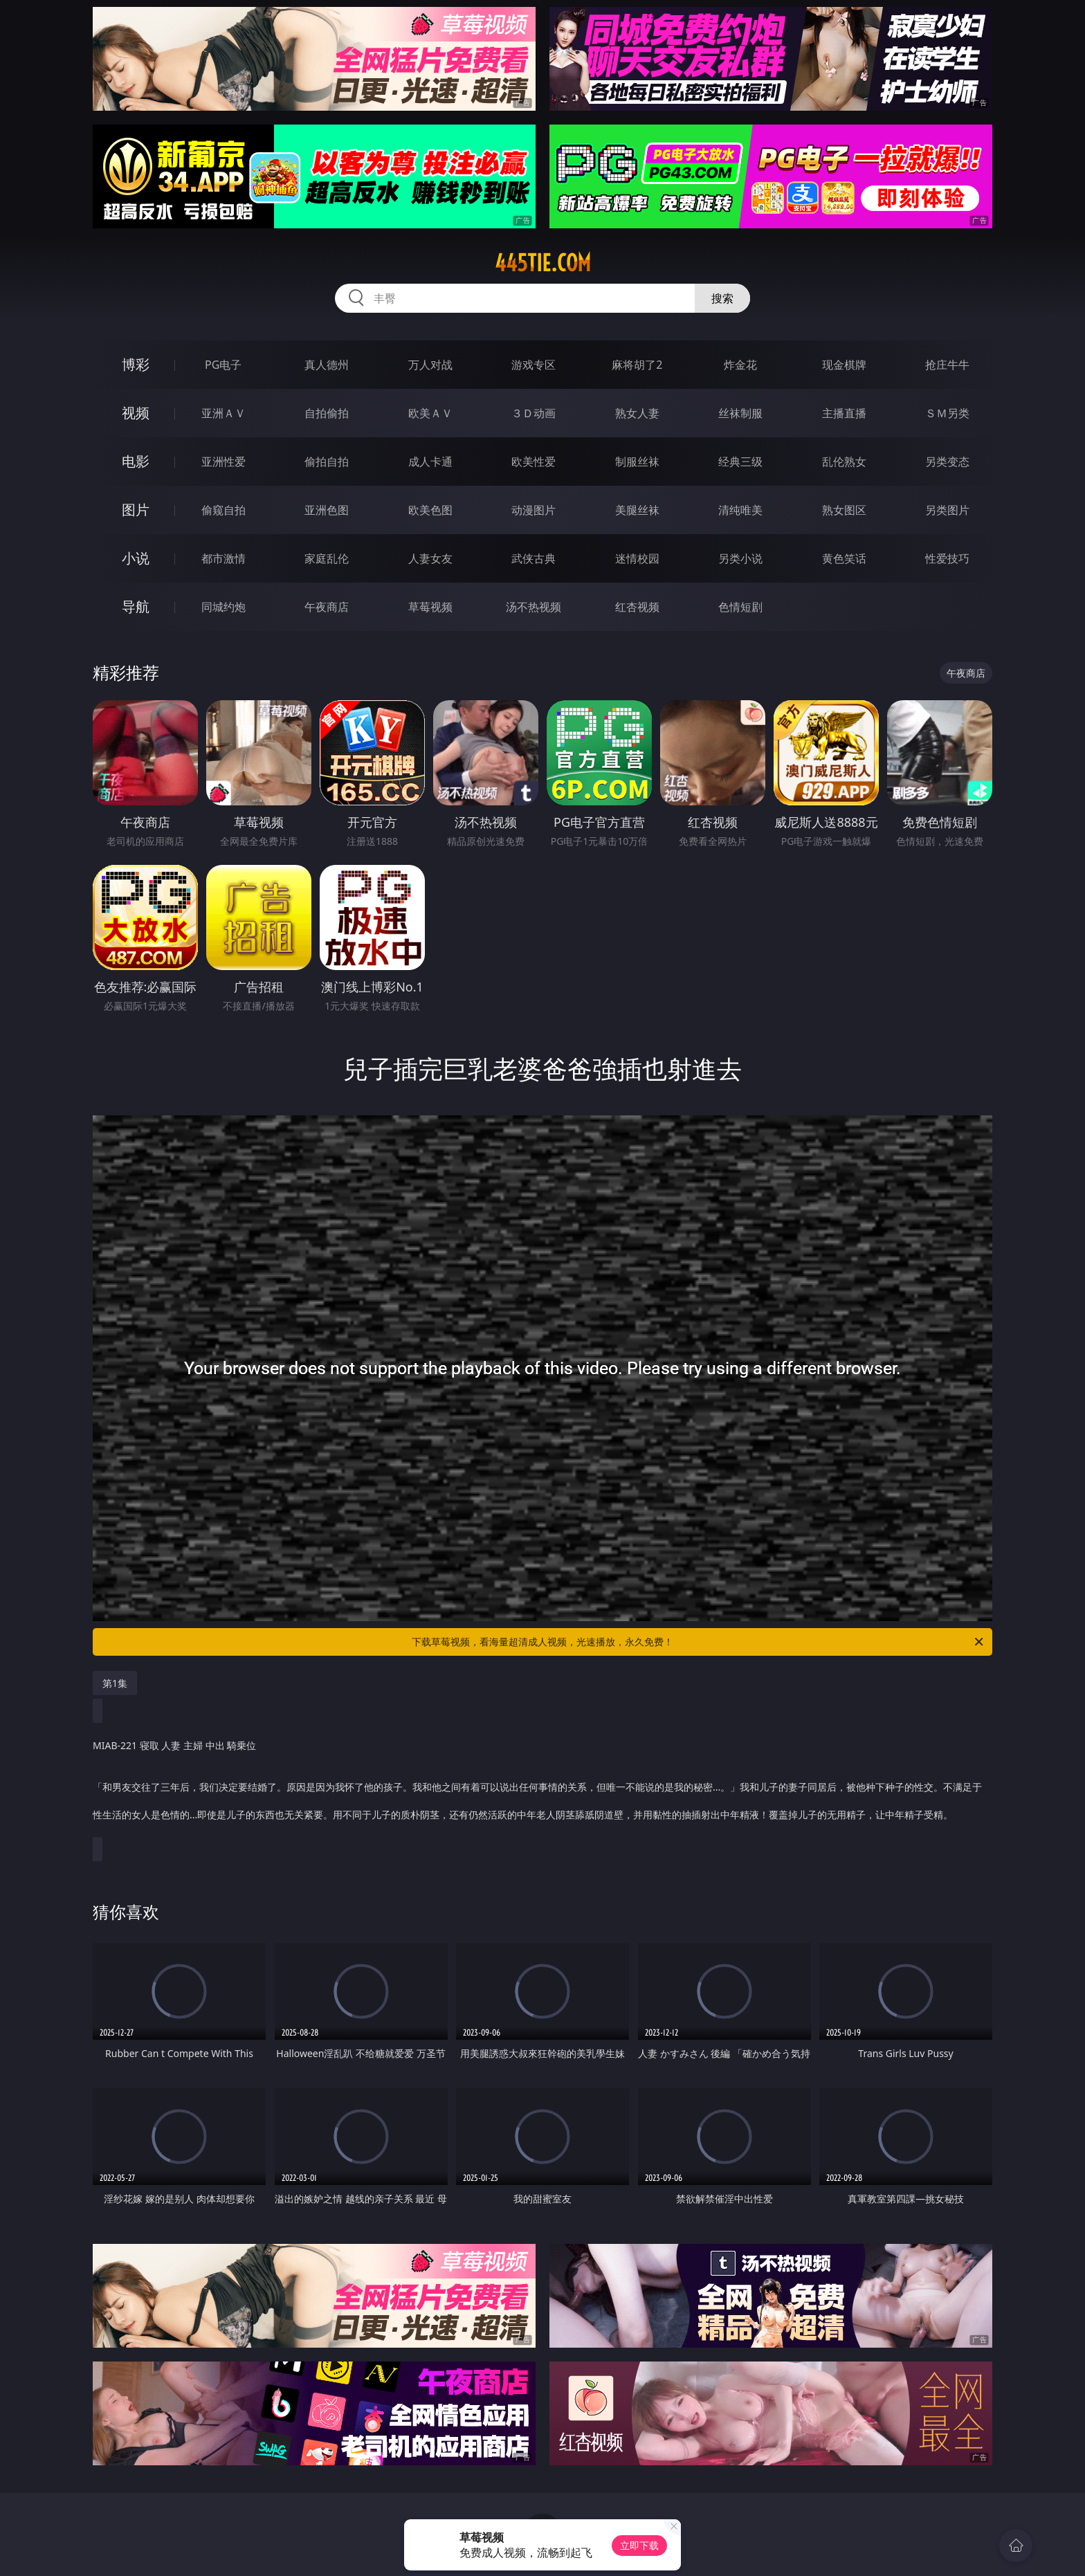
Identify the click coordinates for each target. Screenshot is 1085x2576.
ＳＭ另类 (947, 413)
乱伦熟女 (844, 461)
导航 (135, 606)
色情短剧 (740, 606)
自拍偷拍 (326, 413)
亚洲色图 (326, 510)
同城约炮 (223, 606)
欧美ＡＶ (430, 413)
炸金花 (740, 364)
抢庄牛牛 (947, 364)
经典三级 (740, 461)
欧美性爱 (533, 461)
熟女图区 (844, 510)
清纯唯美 (740, 510)
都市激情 (223, 558)
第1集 (114, 1683)
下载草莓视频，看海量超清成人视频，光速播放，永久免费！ (698, 1642)
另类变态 (947, 461)
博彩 (135, 364)
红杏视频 (637, 606)
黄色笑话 (844, 558)
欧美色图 (430, 510)
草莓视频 (430, 606)
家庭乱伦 (326, 558)
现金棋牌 (844, 364)
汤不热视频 (533, 606)
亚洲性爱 (223, 461)
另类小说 (740, 558)
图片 (135, 509)
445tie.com (543, 263)
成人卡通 (430, 461)
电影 (135, 461)
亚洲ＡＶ (223, 413)
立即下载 (639, 2545)
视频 (135, 412)
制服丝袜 (637, 461)
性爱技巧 (947, 558)
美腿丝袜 (637, 510)
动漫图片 (533, 510)
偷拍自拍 (326, 461)
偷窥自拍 (223, 510)
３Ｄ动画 (533, 413)
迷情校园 (637, 558)
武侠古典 (533, 558)
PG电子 (223, 364)
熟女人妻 (637, 413)
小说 (135, 558)
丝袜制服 (740, 413)
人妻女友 (430, 558)
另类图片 (947, 510)
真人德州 (326, 364)
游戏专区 (533, 364)
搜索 (722, 298)
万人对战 (430, 364)
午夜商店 (326, 606)
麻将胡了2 (637, 364)
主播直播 (844, 413)
